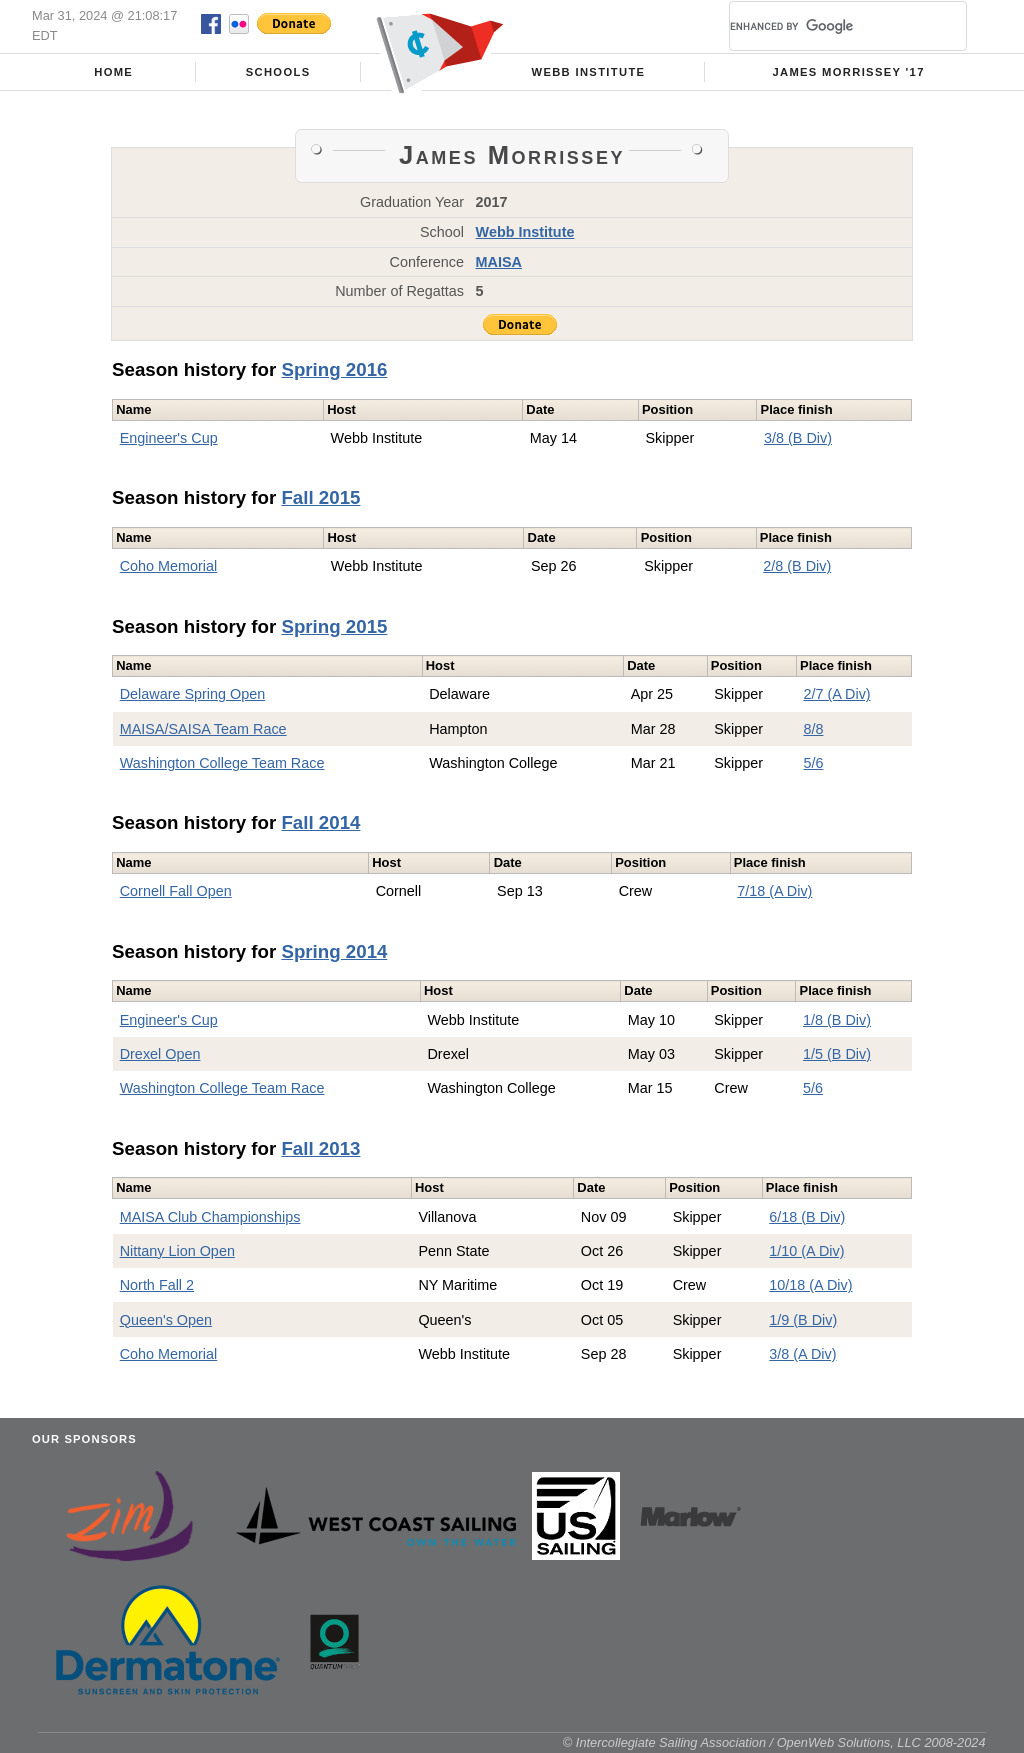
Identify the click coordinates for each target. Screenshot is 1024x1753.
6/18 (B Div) (807, 1217)
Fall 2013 (320, 1148)
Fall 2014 (320, 822)
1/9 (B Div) (803, 1320)
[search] (824, 26)
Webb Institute (588, 72)
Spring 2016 (334, 369)
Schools (278, 72)
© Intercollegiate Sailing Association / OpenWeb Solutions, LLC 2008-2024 (774, 1742)
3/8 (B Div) (798, 438)
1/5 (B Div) (837, 1054)
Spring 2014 (334, 951)
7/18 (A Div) (774, 891)
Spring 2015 (334, 626)
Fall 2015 (320, 497)
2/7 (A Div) (836, 694)
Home (113, 72)
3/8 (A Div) (802, 1354)
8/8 (813, 729)
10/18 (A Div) (810, 1285)
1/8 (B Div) (837, 1020)
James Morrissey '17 (848, 72)
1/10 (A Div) (806, 1251)
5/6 (813, 763)
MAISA (499, 262)
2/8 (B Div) (797, 566)
